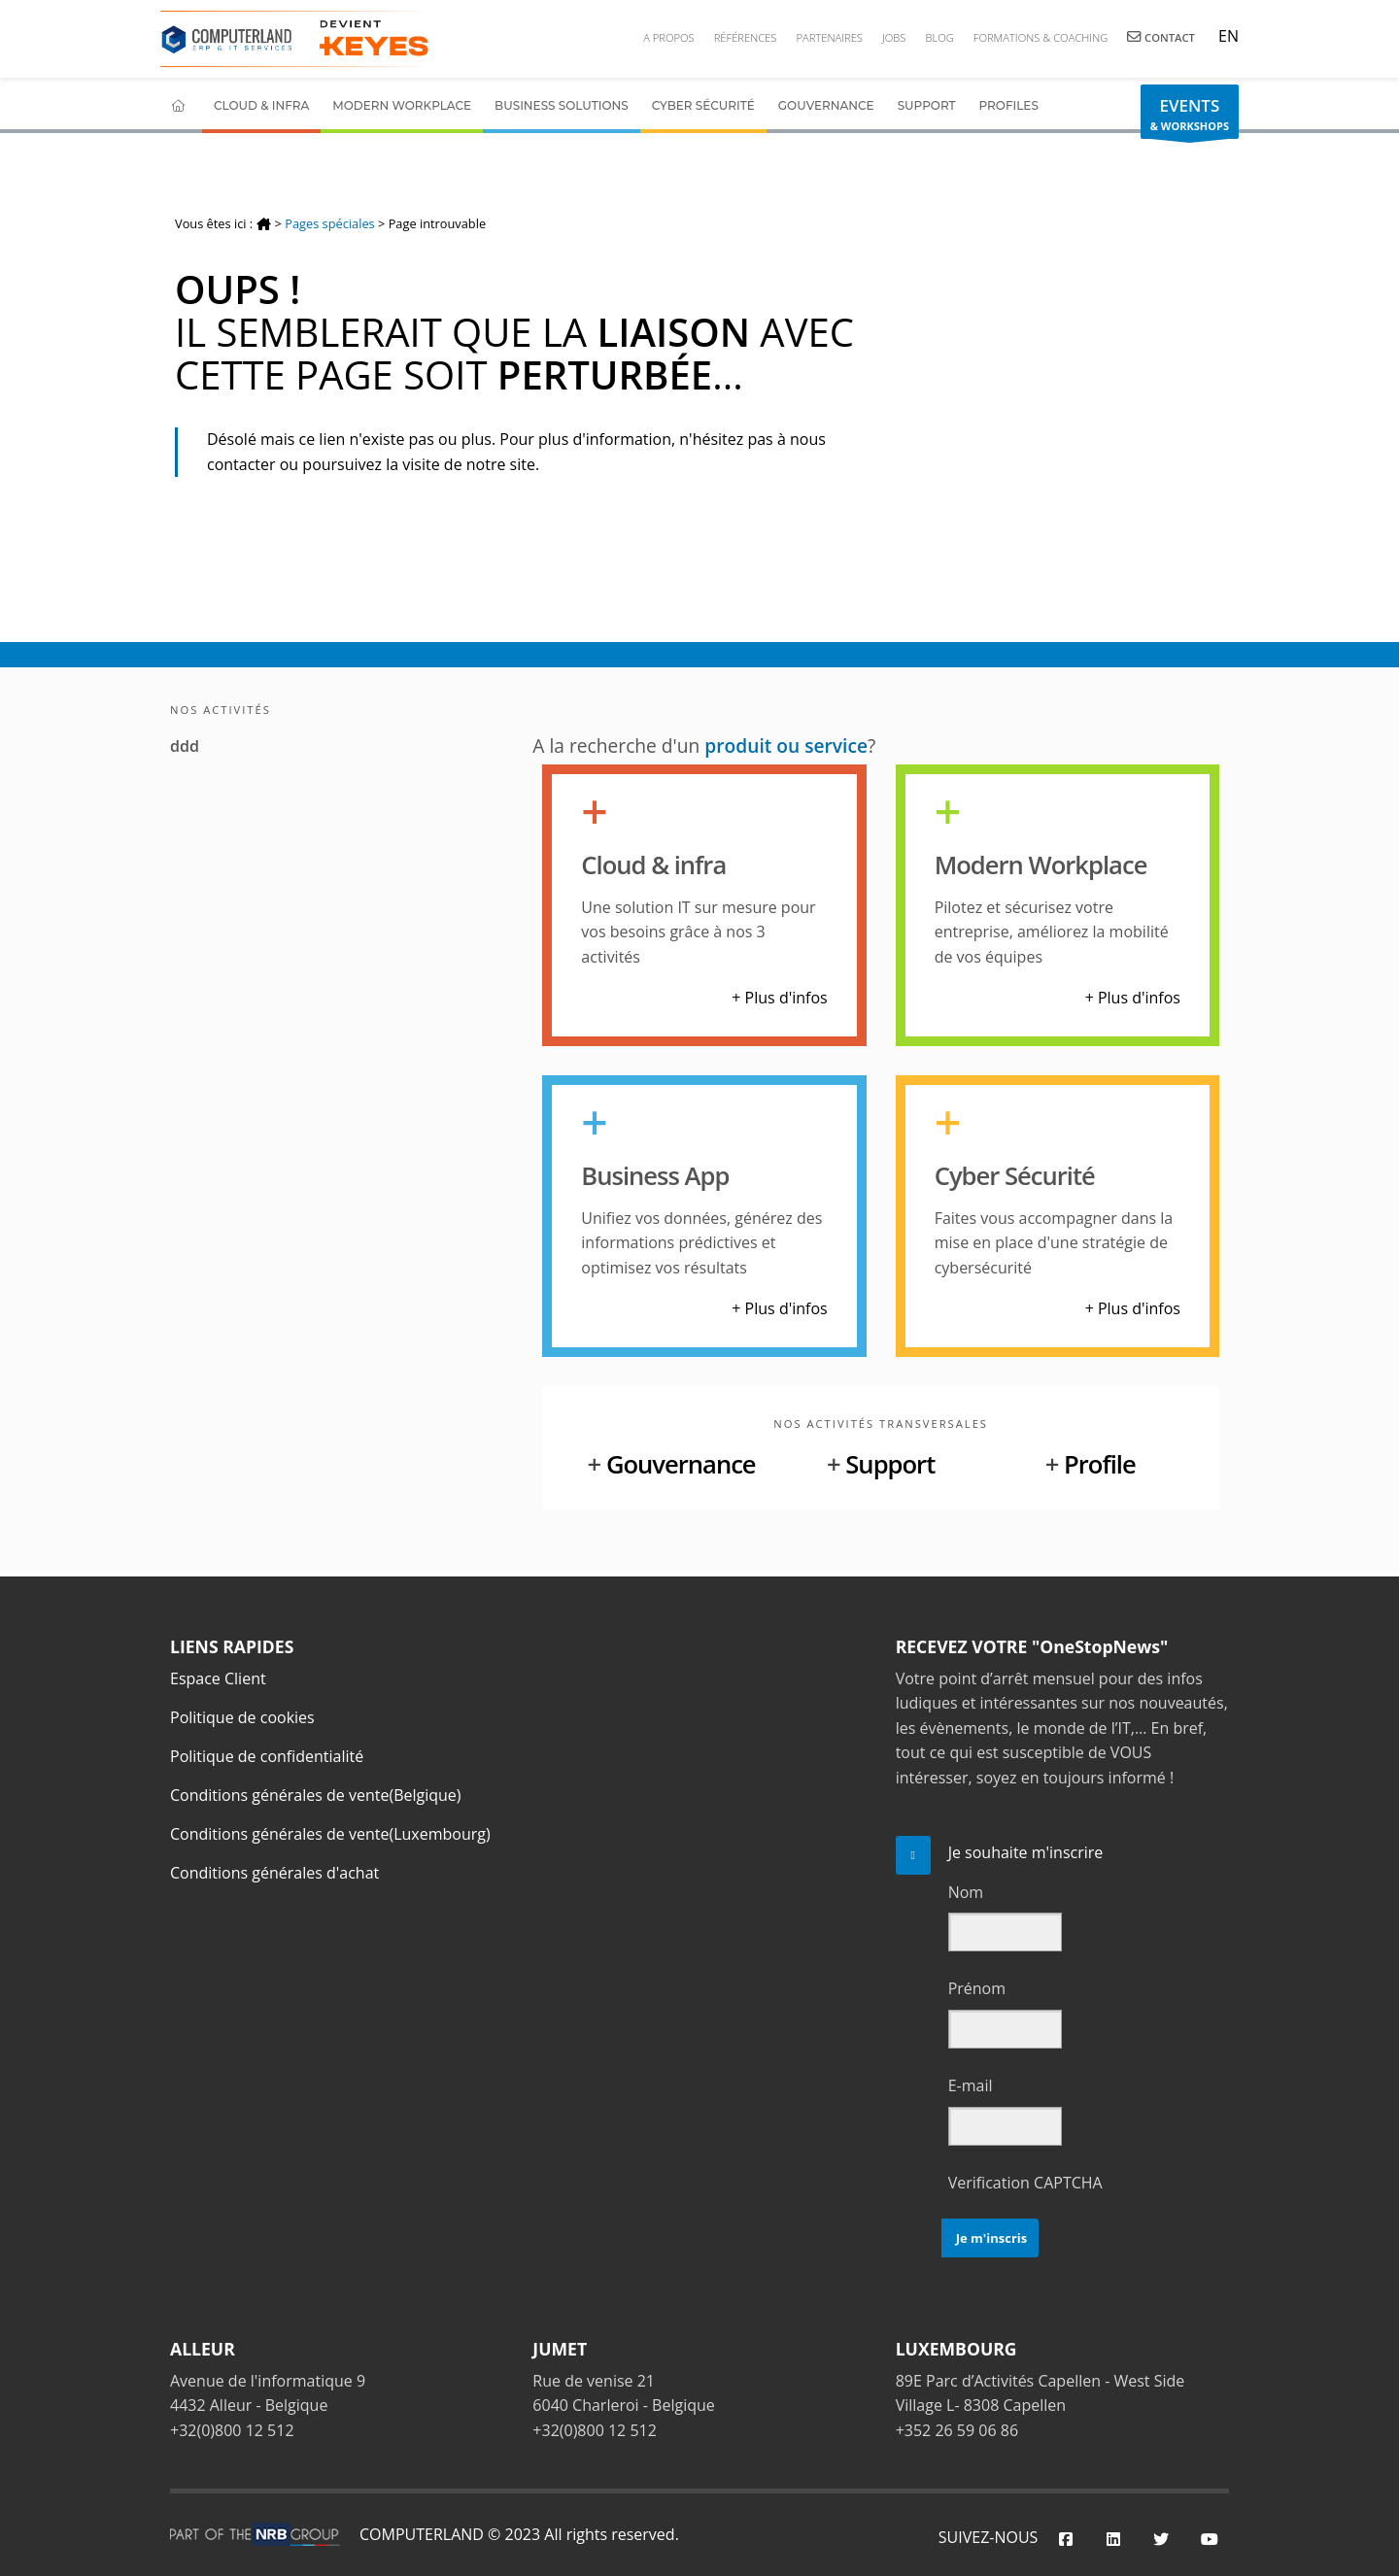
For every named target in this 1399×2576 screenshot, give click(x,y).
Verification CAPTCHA (1025, 2182)
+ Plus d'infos (779, 997)
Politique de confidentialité (266, 1756)
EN (1226, 36)
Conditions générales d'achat (274, 1872)
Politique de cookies (242, 1717)
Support (927, 105)
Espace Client (218, 1678)
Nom (965, 1892)
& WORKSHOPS (1190, 116)
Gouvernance (826, 105)
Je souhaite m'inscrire (1026, 1852)
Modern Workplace (401, 105)
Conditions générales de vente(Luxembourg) (330, 1834)
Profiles (1009, 105)
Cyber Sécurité (703, 105)
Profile (1100, 1464)
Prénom (977, 1988)
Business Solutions (562, 105)
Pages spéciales (329, 223)
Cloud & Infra (261, 105)
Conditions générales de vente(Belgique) (315, 1795)
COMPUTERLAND (421, 2534)
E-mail (970, 2085)
